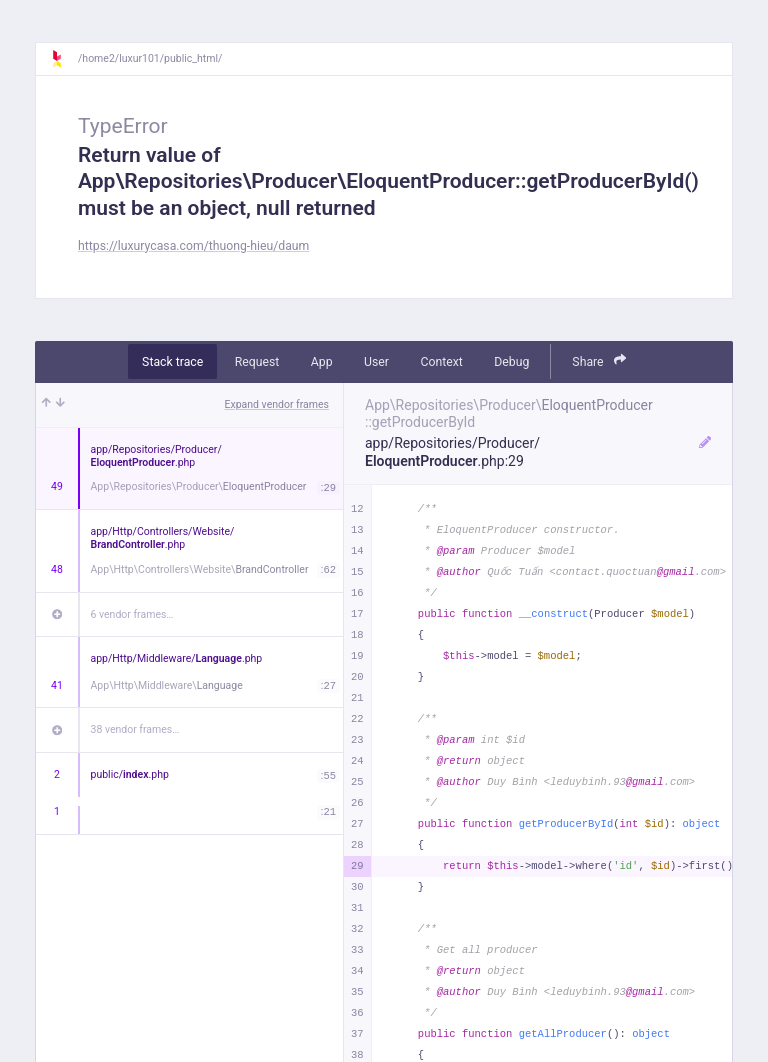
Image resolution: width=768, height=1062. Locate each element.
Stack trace (172, 362)
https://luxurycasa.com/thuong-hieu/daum (193, 246)
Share (599, 360)
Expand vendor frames (277, 404)
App (322, 362)
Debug (511, 362)
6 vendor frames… (132, 614)
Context (441, 362)
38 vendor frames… (135, 729)
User (376, 362)
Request (257, 362)
